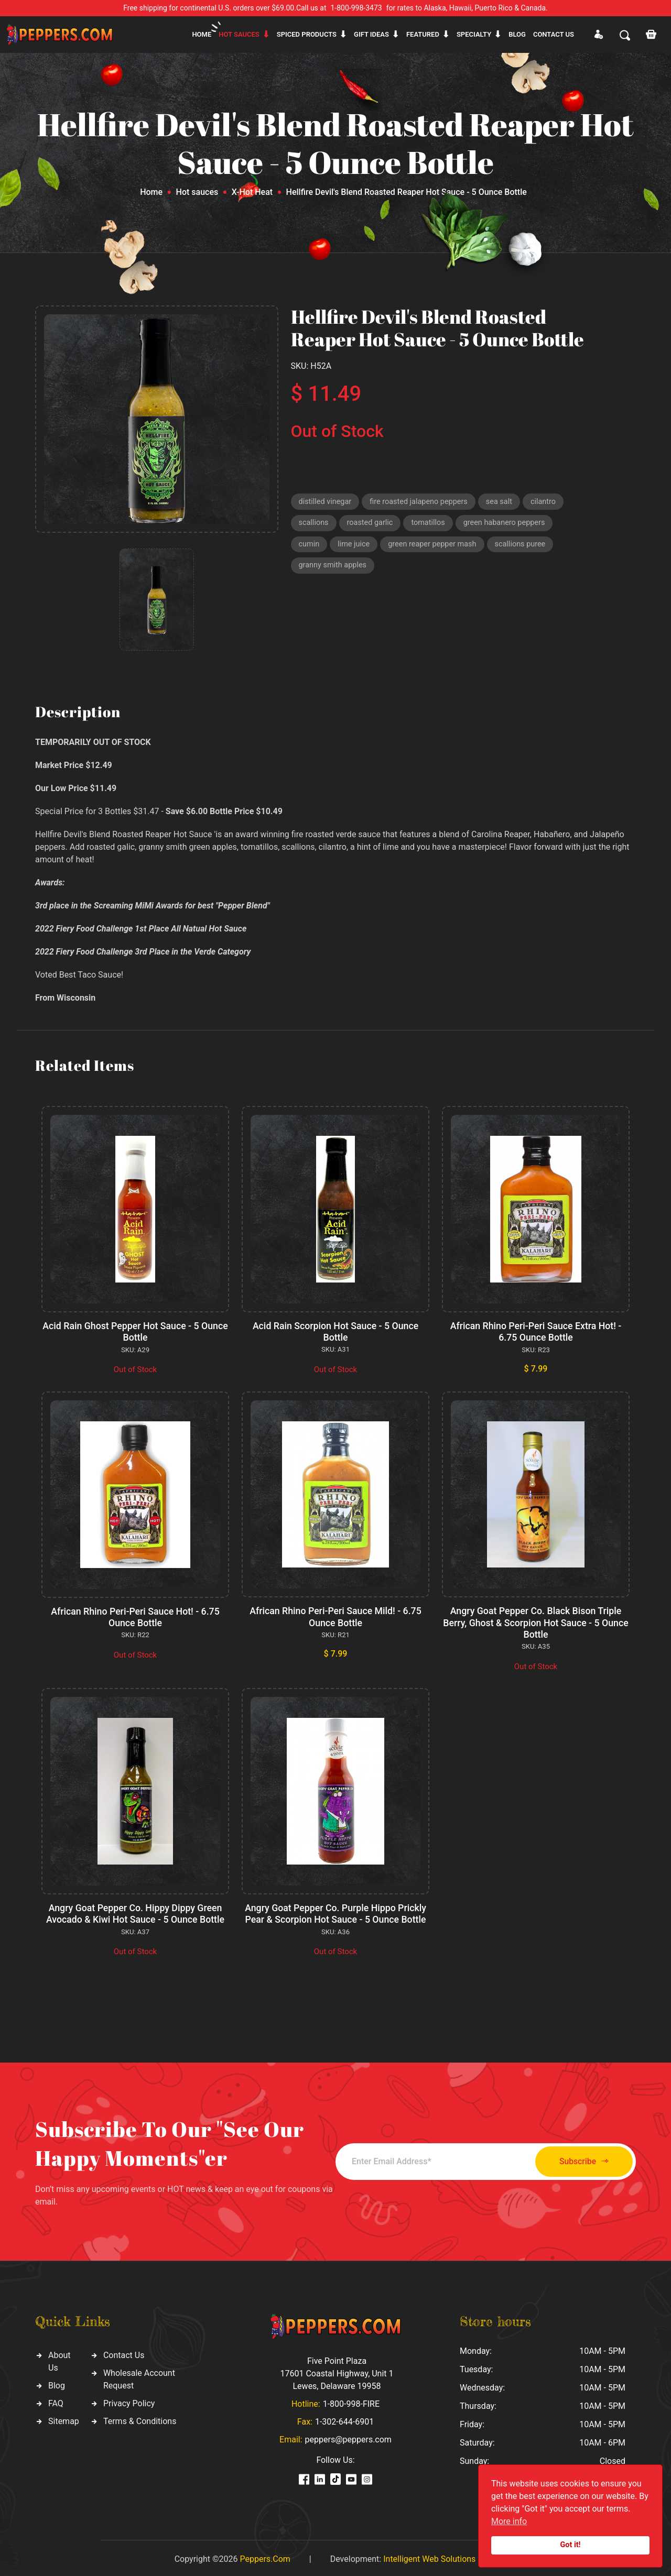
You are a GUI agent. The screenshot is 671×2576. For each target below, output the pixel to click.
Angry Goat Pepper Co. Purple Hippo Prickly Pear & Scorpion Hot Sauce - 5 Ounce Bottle (335, 1912)
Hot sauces (239, 34)
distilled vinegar (326, 502)
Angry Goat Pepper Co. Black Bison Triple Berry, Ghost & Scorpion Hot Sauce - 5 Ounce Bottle (536, 1621)
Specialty (474, 34)
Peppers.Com (265, 2556)
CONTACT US (553, 34)
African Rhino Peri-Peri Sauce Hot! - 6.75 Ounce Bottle (135, 1616)
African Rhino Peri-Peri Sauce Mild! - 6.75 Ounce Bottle (335, 1616)
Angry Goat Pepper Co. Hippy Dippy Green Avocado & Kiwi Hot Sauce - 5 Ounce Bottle (135, 1912)
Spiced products (307, 34)
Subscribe (578, 2159)
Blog (517, 34)
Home (201, 34)
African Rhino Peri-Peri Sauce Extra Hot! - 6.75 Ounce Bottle (536, 1331)
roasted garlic (372, 524)
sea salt (505, 502)
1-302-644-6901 (344, 2419)
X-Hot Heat (252, 192)
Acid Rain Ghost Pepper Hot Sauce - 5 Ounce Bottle (135, 1331)
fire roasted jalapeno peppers (422, 502)
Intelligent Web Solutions (429, 2556)
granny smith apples (334, 569)
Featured (422, 34)
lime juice (355, 546)
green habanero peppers (510, 524)
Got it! (570, 2544)
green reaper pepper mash (436, 546)
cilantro (550, 502)
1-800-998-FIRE (351, 2401)
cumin (309, 546)
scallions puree (526, 546)
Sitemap (63, 2419)
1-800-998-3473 (356, 8)
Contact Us (124, 2353)
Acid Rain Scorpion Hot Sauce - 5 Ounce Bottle (335, 1331)
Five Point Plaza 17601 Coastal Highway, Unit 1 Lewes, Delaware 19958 (336, 2370)
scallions (314, 524)
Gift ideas (371, 34)
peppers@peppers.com (348, 2437)
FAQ (55, 2401)
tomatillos (431, 524)
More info (509, 2521)
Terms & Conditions (140, 2419)
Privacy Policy (129, 2401)
